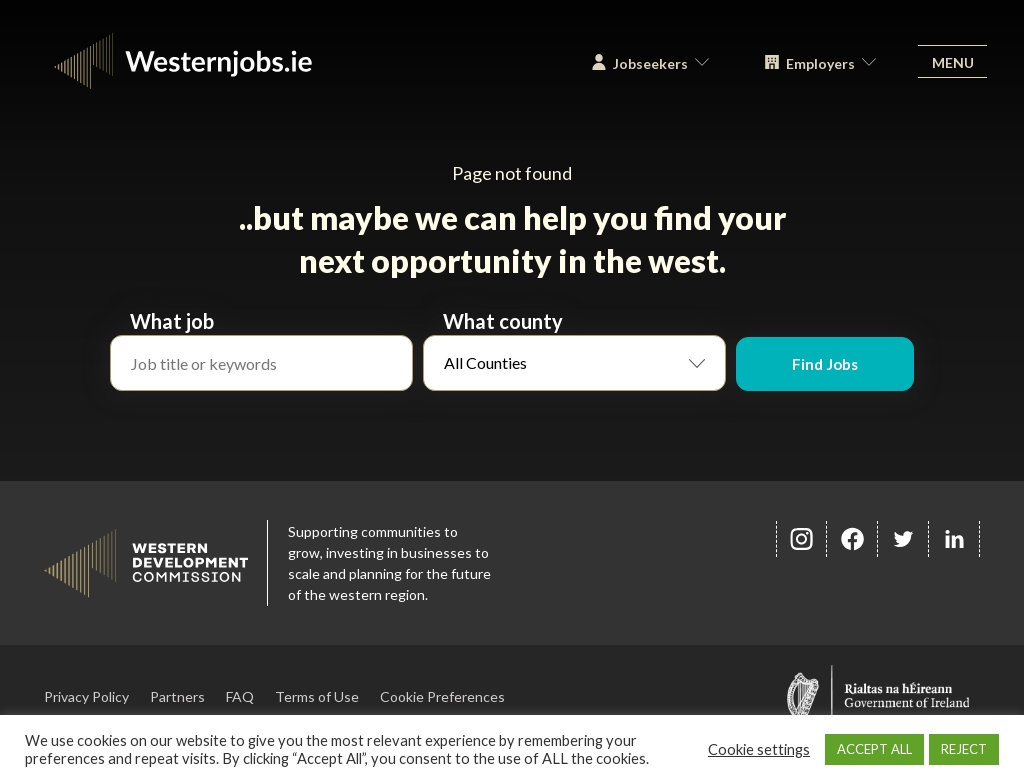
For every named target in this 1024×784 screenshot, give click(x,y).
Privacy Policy (86, 696)
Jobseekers (642, 71)
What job (172, 321)
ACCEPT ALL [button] (874, 749)
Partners (177, 696)
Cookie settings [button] (759, 749)
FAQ (240, 696)
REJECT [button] (964, 749)
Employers (812, 71)
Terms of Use (317, 696)
